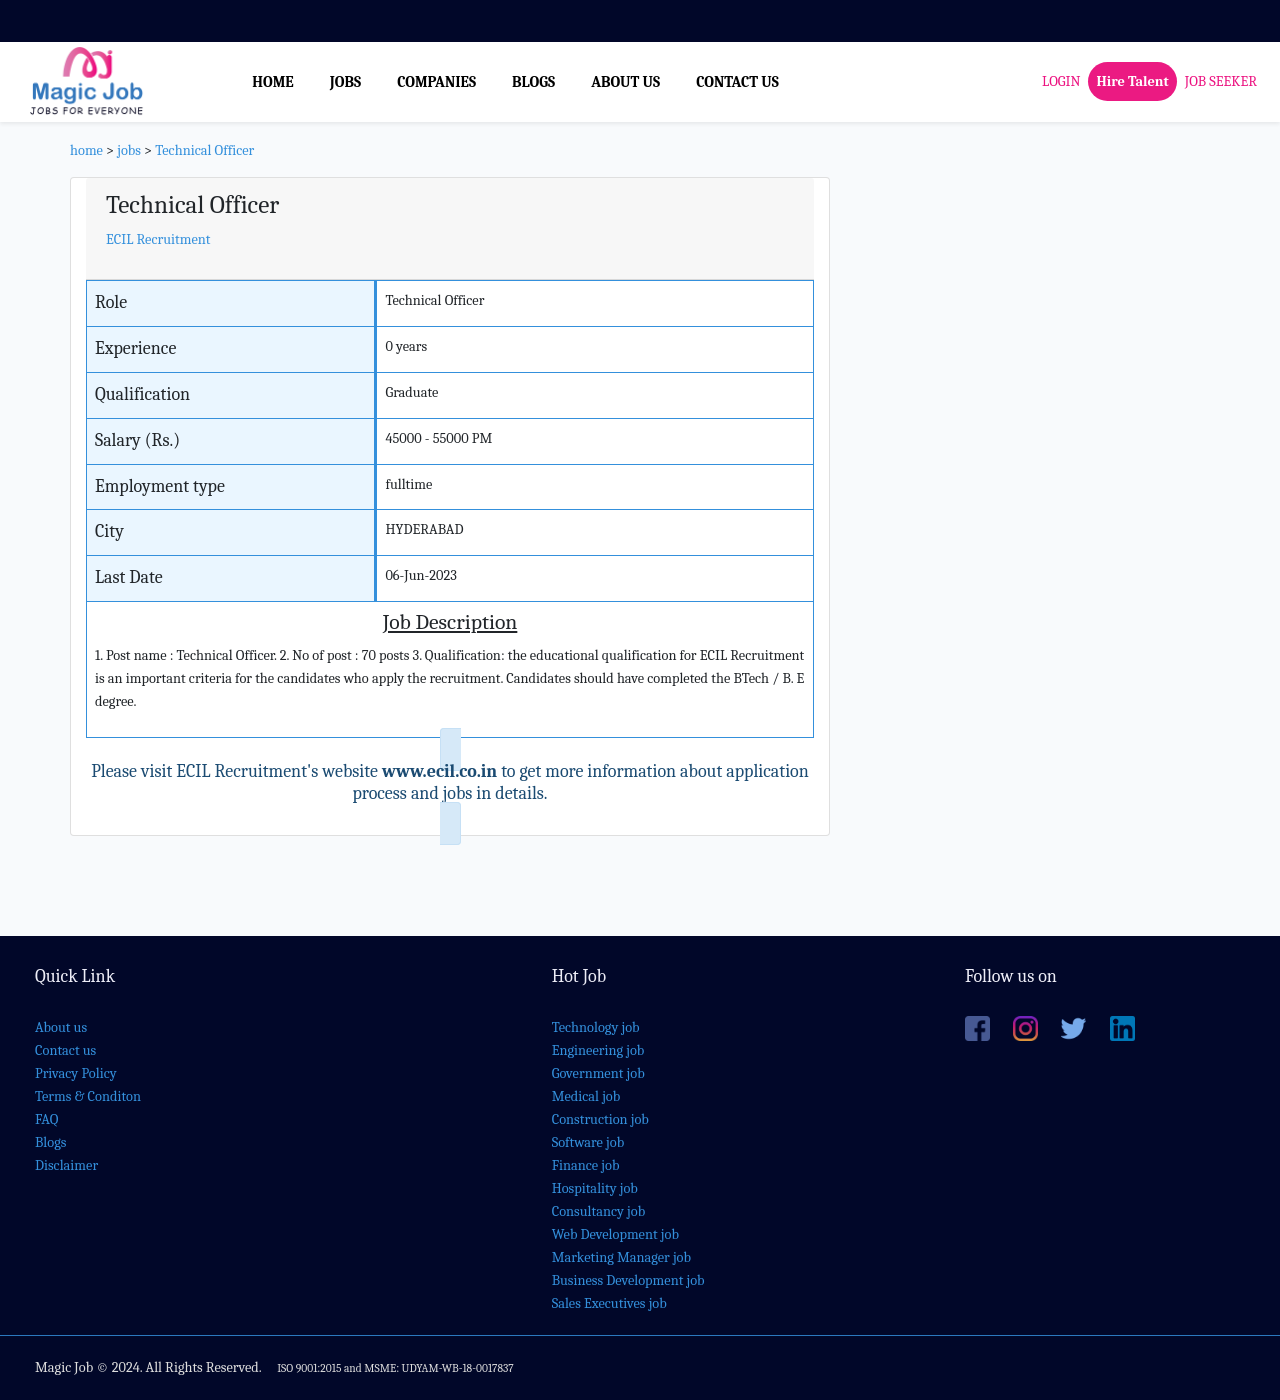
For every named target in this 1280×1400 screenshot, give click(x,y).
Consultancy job (599, 1211)
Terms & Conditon (88, 1096)
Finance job (586, 1165)
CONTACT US (737, 82)
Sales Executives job (609, 1303)
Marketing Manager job (621, 1257)
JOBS (345, 82)
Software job (588, 1142)
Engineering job (598, 1050)
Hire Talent (1132, 81)
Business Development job (628, 1280)
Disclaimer (66, 1165)
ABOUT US (625, 82)
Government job (598, 1073)
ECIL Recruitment (158, 239)
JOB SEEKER (1221, 81)
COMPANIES (436, 82)
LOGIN (1061, 81)
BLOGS (533, 82)
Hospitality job (595, 1188)
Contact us (65, 1050)
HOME (273, 82)
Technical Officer (204, 150)
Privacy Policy (76, 1073)
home (86, 150)
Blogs (50, 1142)
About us (61, 1027)
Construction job (600, 1119)
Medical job (586, 1096)
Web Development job (615, 1234)
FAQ (46, 1119)
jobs (129, 150)
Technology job (596, 1027)
